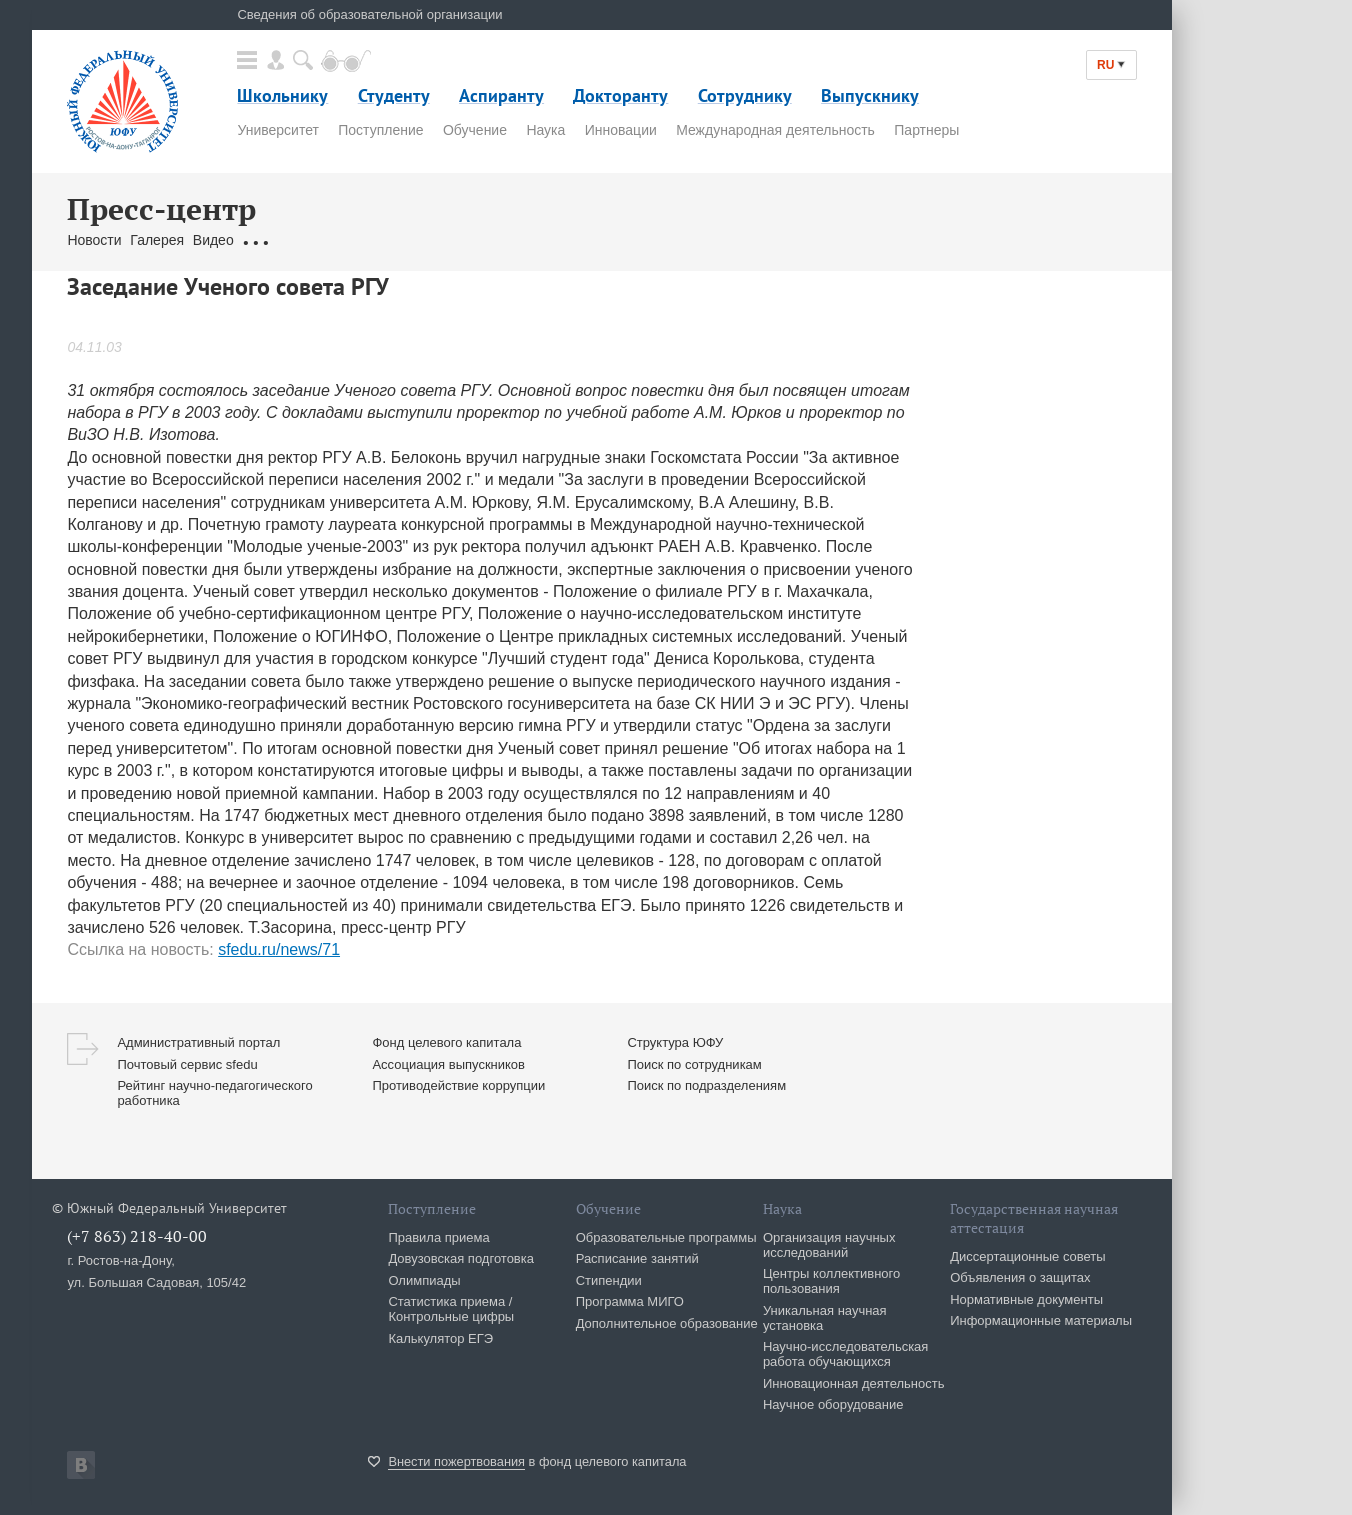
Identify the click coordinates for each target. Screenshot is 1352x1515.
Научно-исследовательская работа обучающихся (846, 1354)
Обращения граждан (309, 240)
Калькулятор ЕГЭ (440, 1338)
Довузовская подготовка (461, 1258)
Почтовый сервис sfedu (187, 1064)
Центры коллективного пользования (831, 1281)
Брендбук (540, 240)
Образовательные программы (666, 1237)
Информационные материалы (1041, 1320)
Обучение (475, 130)
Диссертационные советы (1028, 1256)
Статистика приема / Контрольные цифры (451, 1309)
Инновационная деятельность (854, 1383)
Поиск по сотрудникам (694, 1064)
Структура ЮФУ (675, 1042)
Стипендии (609, 1280)
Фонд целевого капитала (446, 1042)
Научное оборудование (833, 1404)
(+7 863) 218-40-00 (137, 1236)
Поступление (380, 130)
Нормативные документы (1026, 1299)
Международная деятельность (775, 130)
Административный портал (198, 1042)
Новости (94, 240)
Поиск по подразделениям (706, 1085)
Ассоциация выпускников (448, 1064)
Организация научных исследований (829, 1245)
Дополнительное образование (667, 1323)
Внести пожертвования (456, 1461)
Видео (213, 240)
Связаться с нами (443, 240)
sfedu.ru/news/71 (279, 949)
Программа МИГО (630, 1301)
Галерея (157, 240)
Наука (545, 130)
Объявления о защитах (1020, 1277)
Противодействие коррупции (458, 1085)
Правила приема (438, 1237)
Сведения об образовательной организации (369, 14)
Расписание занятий (637, 1258)
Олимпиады (424, 1280)
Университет (277, 130)
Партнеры (926, 130)
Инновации (621, 130)
